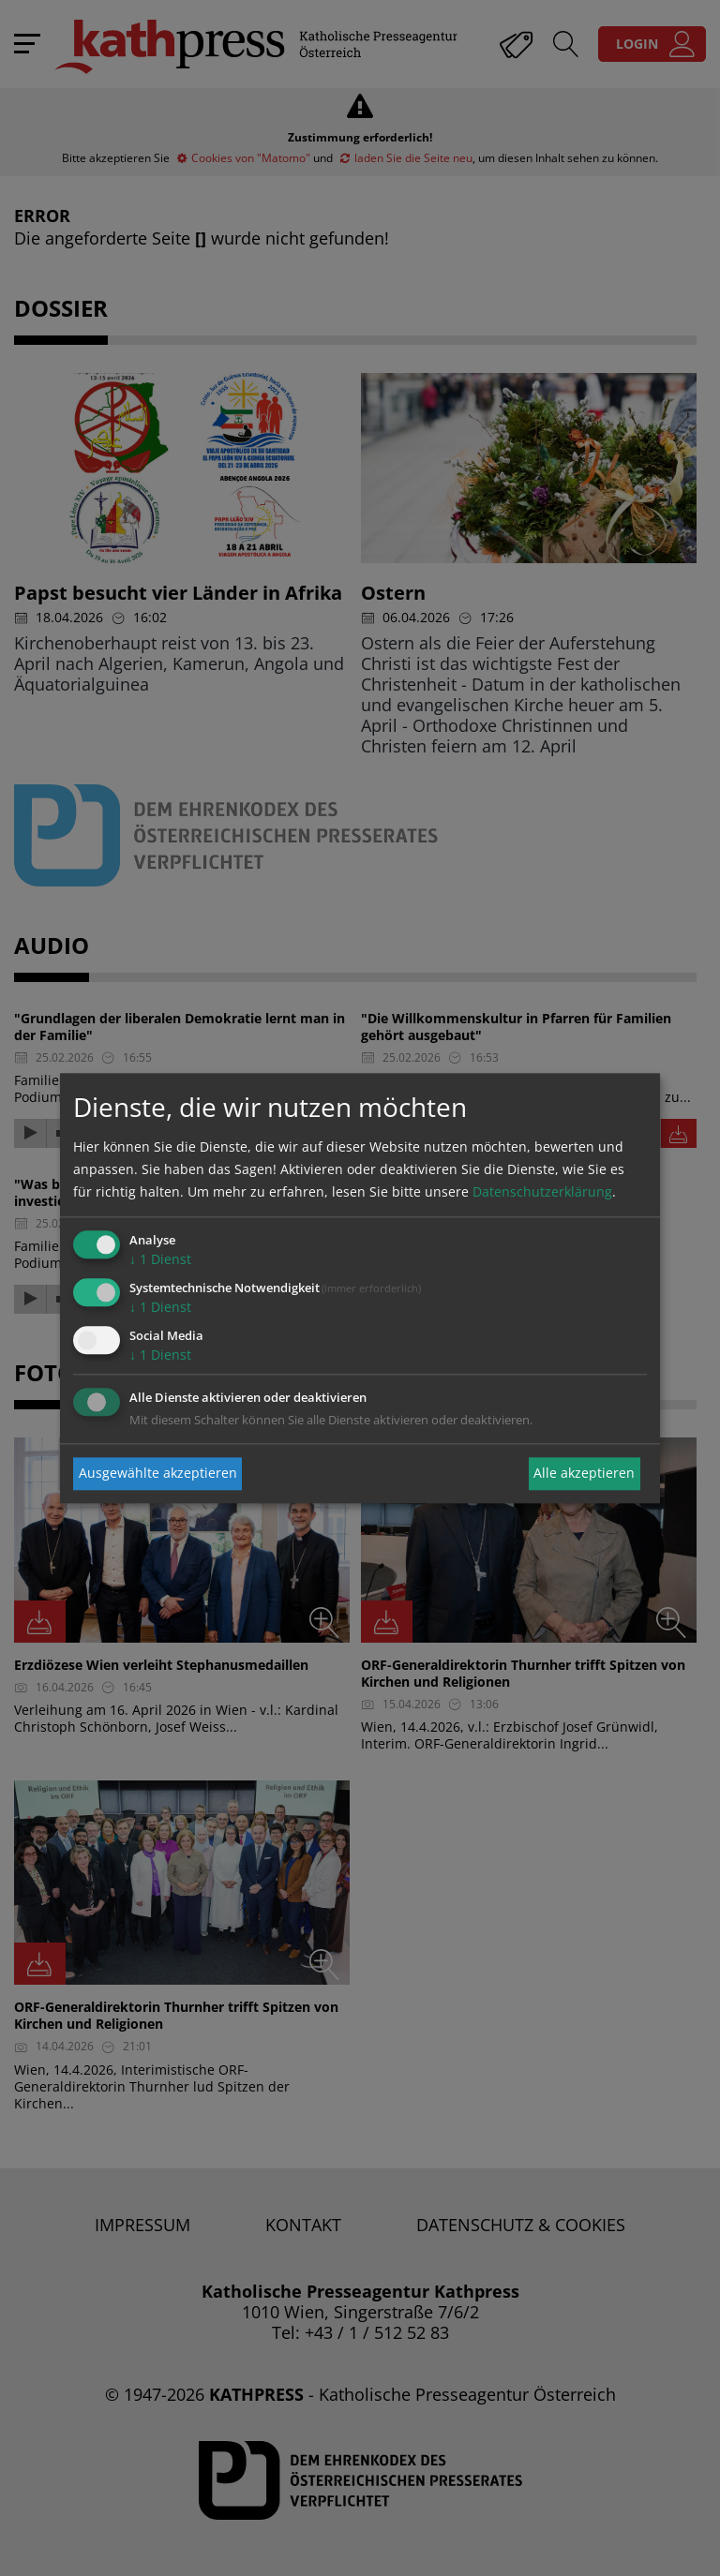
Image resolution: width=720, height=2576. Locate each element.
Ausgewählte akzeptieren (158, 1473)
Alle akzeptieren (584, 1473)
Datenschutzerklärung (542, 1192)
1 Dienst (160, 1260)
